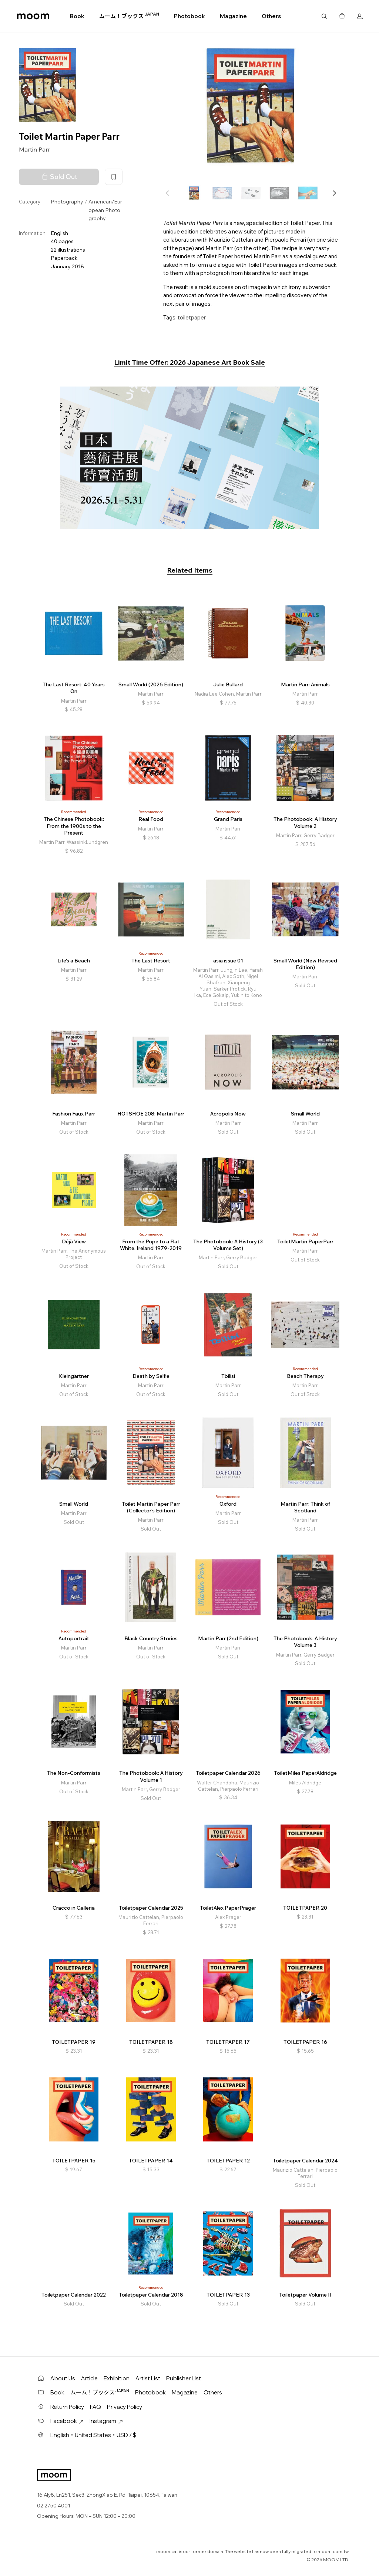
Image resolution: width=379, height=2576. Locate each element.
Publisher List (183, 2378)
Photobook (189, 16)
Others (271, 16)
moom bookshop (33, 16)
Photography (67, 201)
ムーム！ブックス (129, 16)
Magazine (233, 16)
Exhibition (117, 2378)
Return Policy (67, 2406)
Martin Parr (34, 149)
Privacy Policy (124, 2406)
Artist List (147, 2378)
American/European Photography (105, 210)
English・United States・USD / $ (93, 2435)
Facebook (67, 2420)
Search (324, 16)
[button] (334, 193)
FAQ (95, 2406)
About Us (62, 2378)
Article (89, 2378)
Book (77, 16)
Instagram (106, 2420)
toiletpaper (192, 317)
